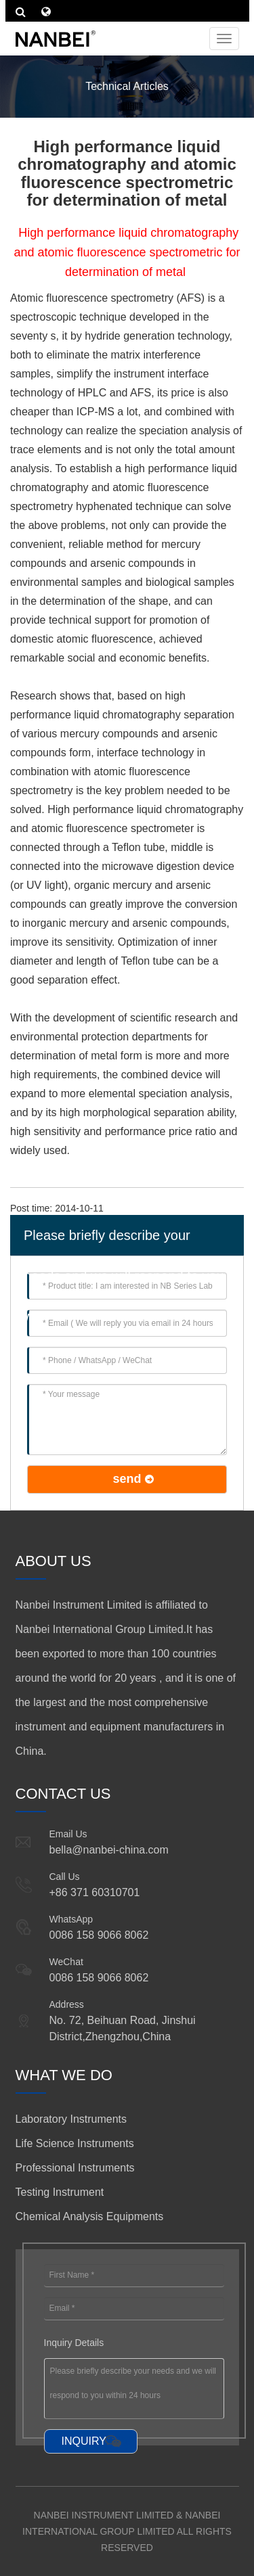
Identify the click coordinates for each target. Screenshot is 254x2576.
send (126, 1479)
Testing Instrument (60, 2192)
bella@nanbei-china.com (109, 1850)
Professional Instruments (75, 2168)
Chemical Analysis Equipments (90, 2216)
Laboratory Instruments (71, 2119)
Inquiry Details (74, 2342)
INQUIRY (84, 2441)
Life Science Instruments (75, 2143)
